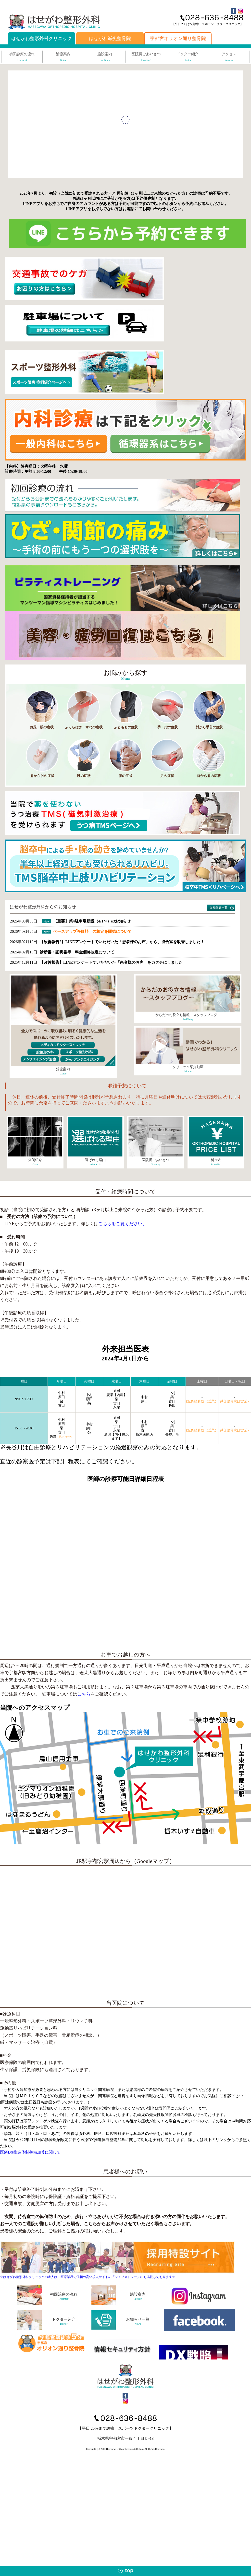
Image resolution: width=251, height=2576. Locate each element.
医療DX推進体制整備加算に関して (30, 2152)
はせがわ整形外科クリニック (41, 38)
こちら (83, 1694)
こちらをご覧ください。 (122, 1223)
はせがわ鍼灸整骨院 (110, 38)
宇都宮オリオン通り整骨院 (178, 38)
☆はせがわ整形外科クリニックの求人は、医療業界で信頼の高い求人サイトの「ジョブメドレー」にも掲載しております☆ (87, 2277)
